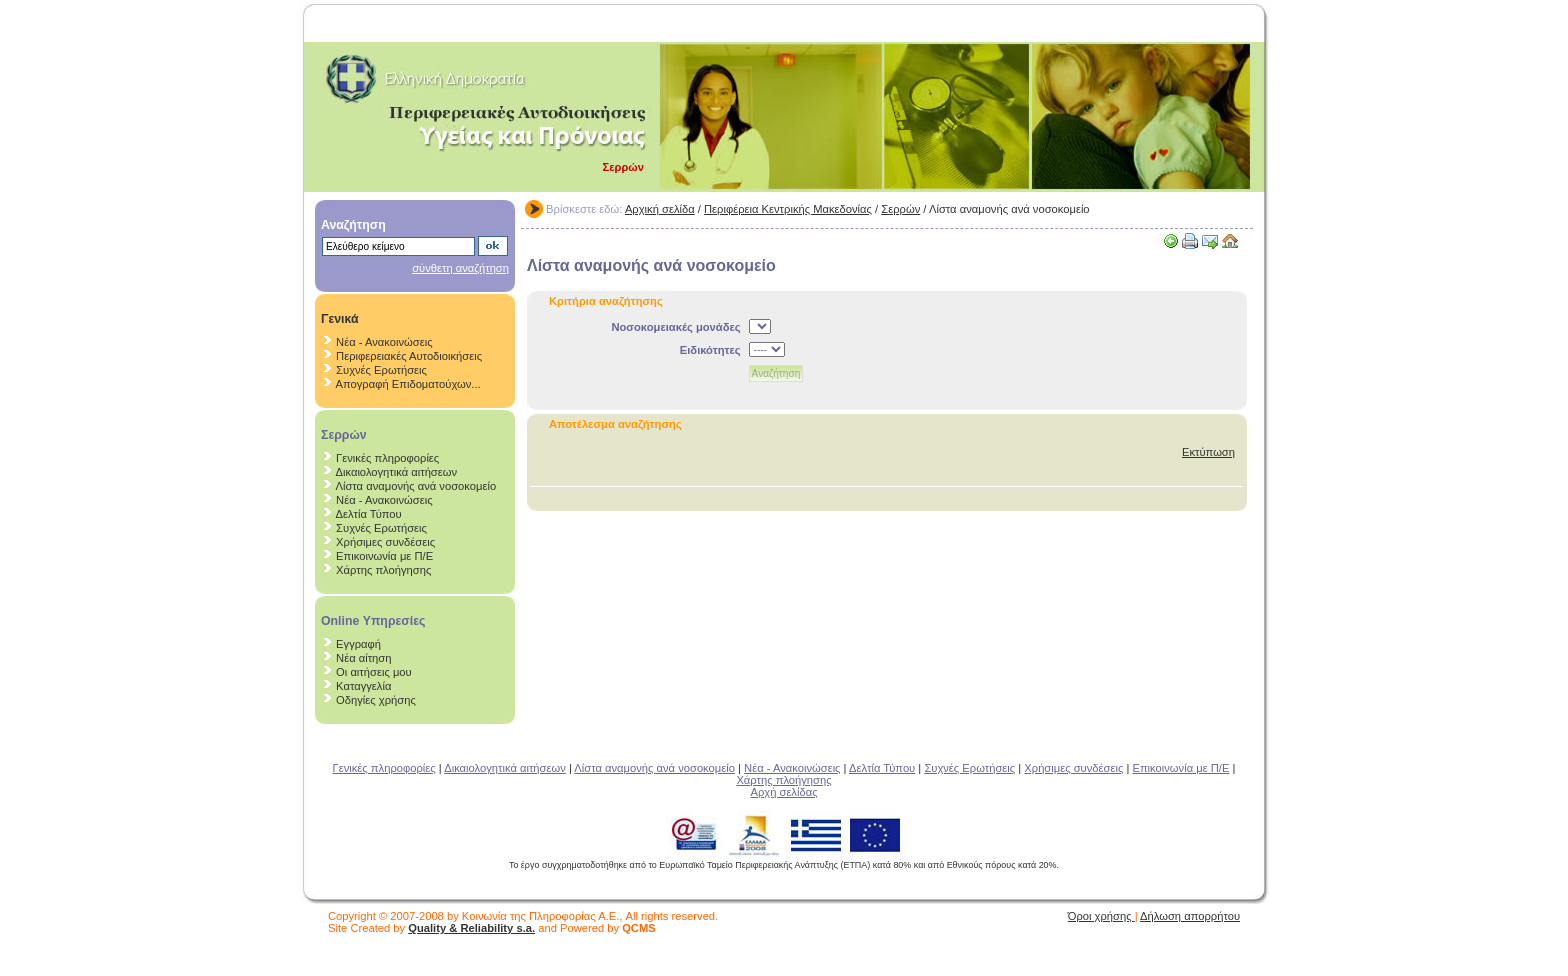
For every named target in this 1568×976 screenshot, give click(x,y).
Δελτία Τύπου (369, 514)
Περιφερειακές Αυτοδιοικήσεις (409, 356)
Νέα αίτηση (363, 658)
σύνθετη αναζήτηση (460, 268)
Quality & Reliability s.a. (471, 928)
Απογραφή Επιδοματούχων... (408, 384)
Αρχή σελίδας (783, 792)
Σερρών (900, 209)
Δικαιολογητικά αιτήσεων (397, 472)
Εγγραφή (358, 644)
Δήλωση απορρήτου (1190, 916)
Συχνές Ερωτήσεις (381, 370)
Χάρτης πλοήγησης (383, 570)
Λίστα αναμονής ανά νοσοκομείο (416, 486)
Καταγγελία (363, 686)
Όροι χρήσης (1101, 916)
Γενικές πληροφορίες (387, 458)
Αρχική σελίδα (660, 209)
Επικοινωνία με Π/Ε (384, 556)
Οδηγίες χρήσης (376, 700)
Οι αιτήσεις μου (374, 672)
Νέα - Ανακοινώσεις (384, 342)
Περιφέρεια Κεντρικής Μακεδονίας (788, 209)
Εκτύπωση (1208, 452)
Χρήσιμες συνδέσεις (385, 542)
